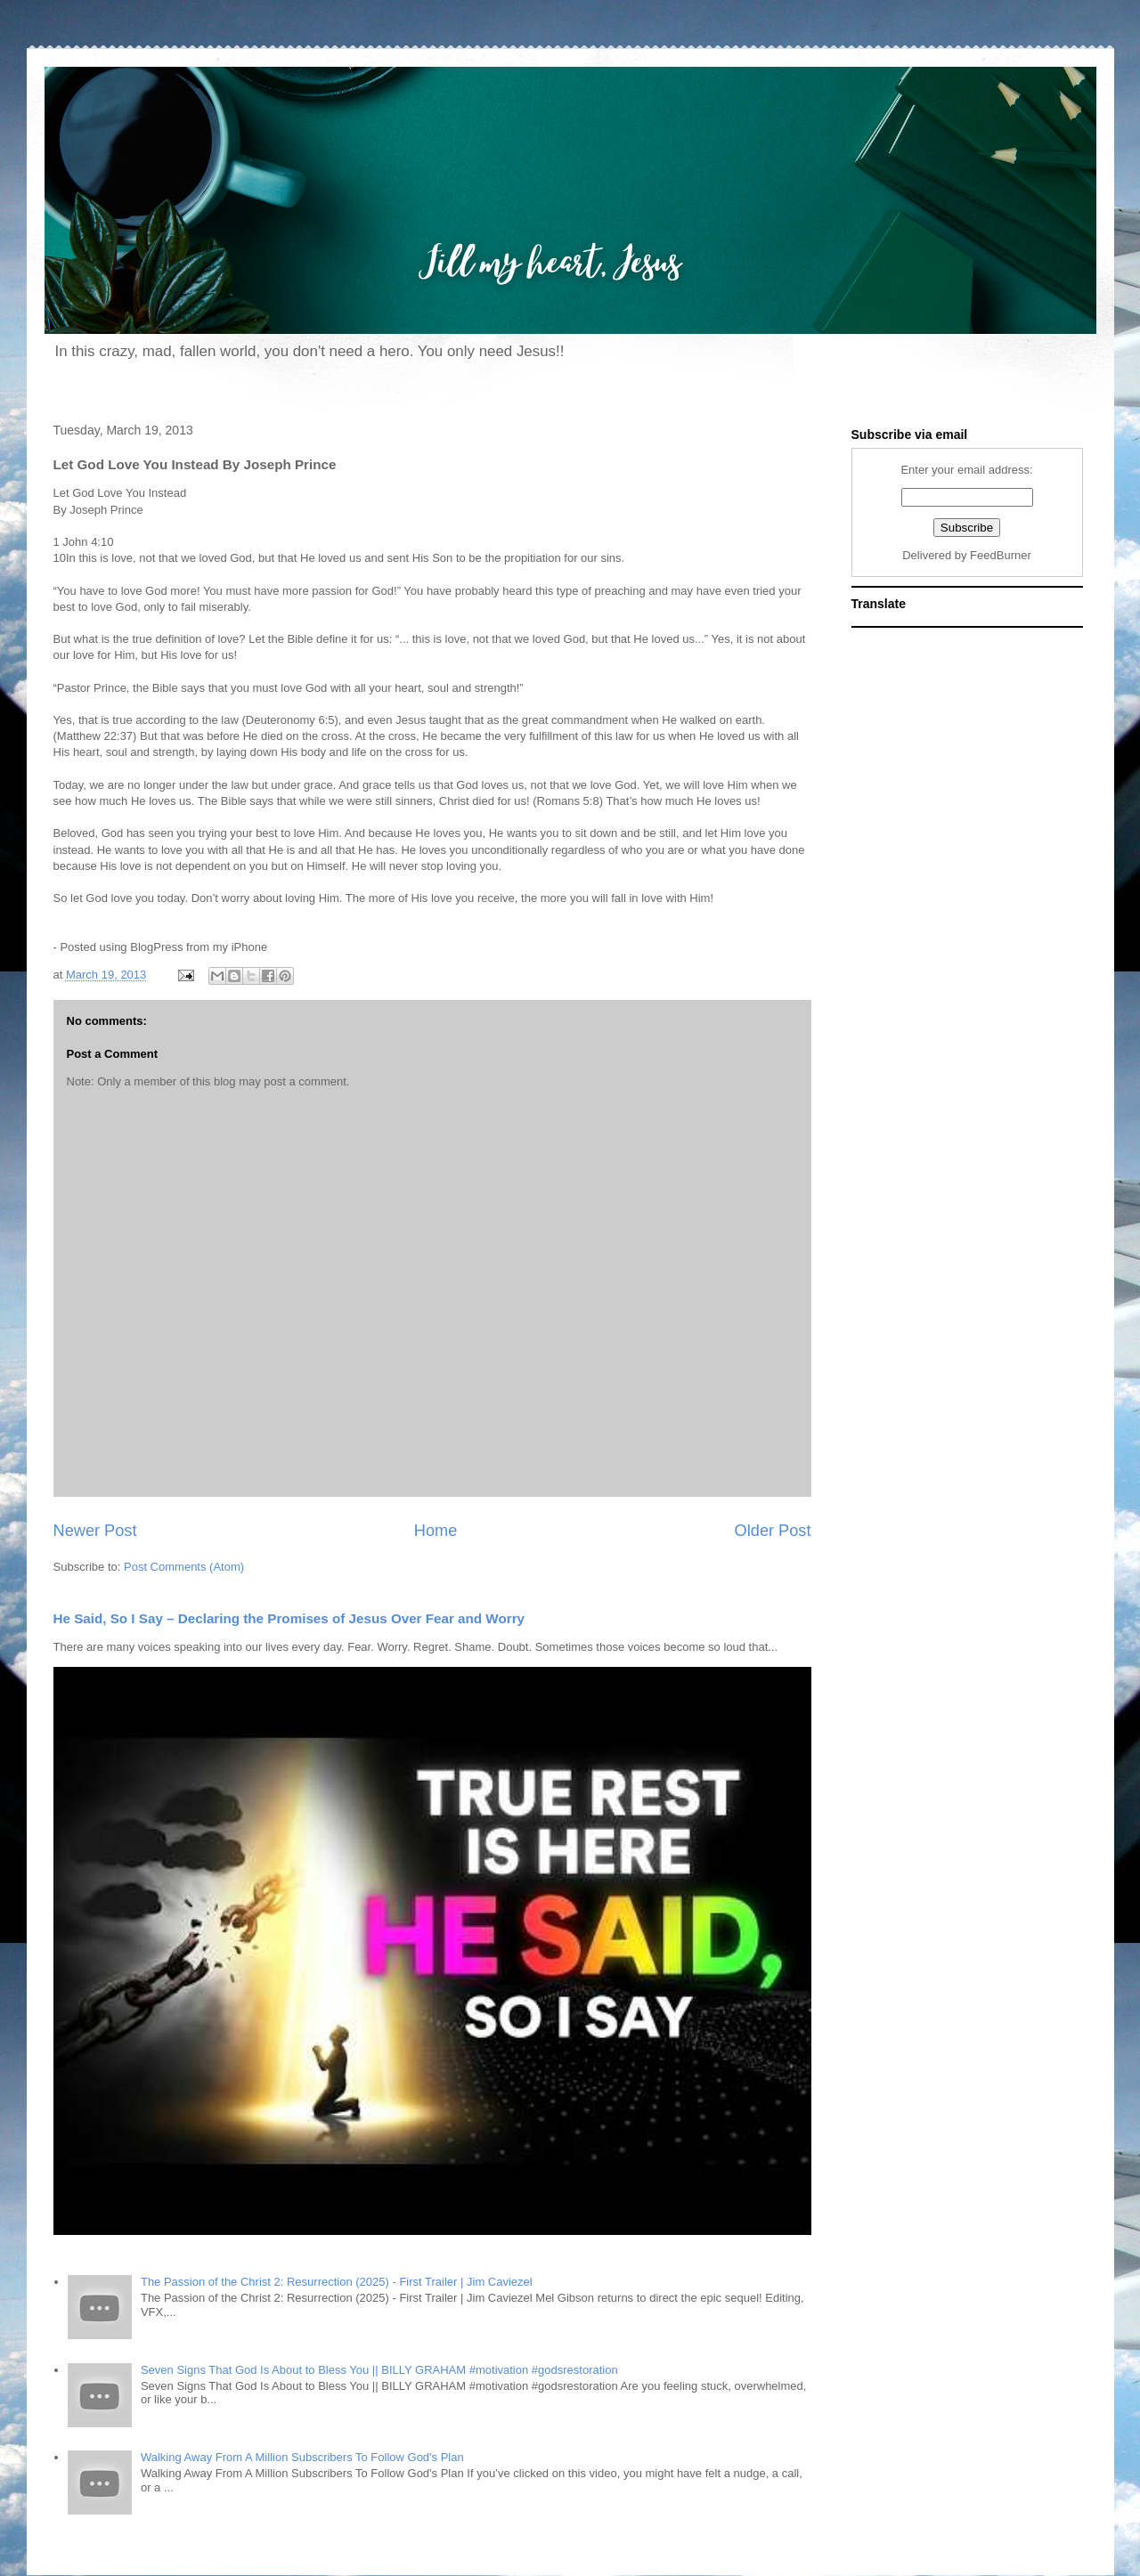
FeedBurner (1000, 555)
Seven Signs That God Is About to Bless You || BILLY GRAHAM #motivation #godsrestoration (379, 2370)
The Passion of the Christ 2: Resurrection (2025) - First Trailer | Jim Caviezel (337, 2281)
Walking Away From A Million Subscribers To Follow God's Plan (302, 2457)
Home (436, 1531)
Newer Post (95, 1531)
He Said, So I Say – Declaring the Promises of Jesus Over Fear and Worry (289, 1618)
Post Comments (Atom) (184, 1566)
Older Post (773, 1531)
